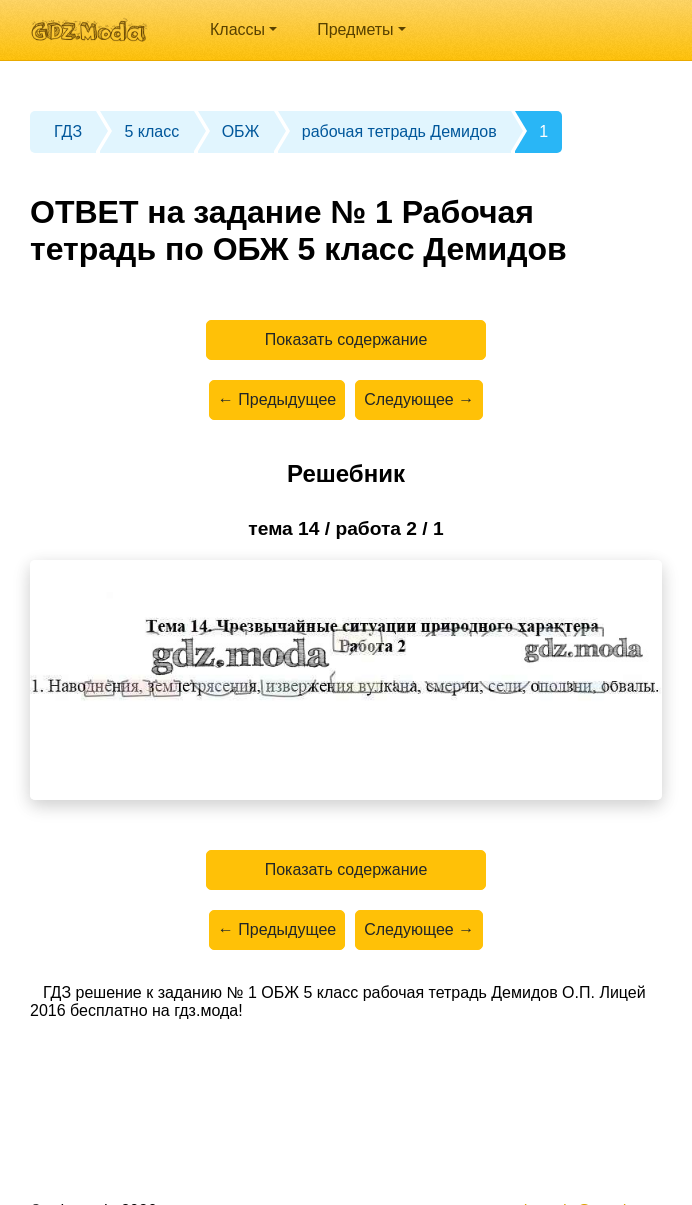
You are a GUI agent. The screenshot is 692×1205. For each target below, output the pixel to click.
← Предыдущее (277, 399)
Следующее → (419, 399)
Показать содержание (346, 339)
